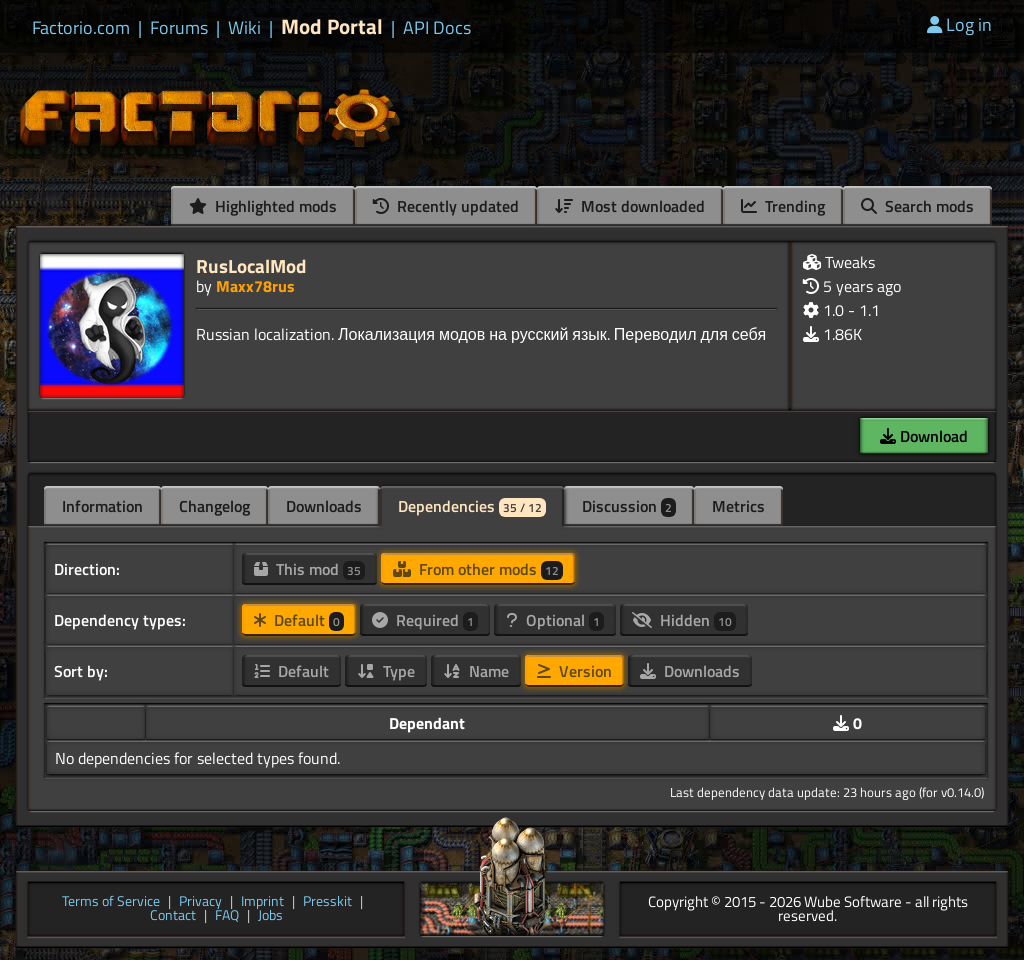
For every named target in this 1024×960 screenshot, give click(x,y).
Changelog (214, 506)
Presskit (327, 902)
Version (574, 671)
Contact (173, 916)
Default (299, 620)
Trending (783, 206)
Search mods (917, 206)
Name (476, 671)
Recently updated (446, 206)
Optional (555, 620)
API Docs (437, 28)
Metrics (738, 506)
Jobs (270, 916)
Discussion (629, 506)
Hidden (684, 620)
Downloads (324, 506)
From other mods (478, 569)
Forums (179, 28)
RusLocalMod (251, 265)
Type (386, 671)
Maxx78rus (255, 286)
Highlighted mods (263, 206)
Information (102, 506)
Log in (959, 24)
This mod (309, 569)
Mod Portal (332, 26)
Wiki (244, 28)
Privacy (200, 902)
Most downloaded (630, 206)
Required (425, 620)
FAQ (227, 916)
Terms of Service (111, 902)
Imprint (262, 902)
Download (924, 436)
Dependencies (472, 506)
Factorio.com (81, 28)
